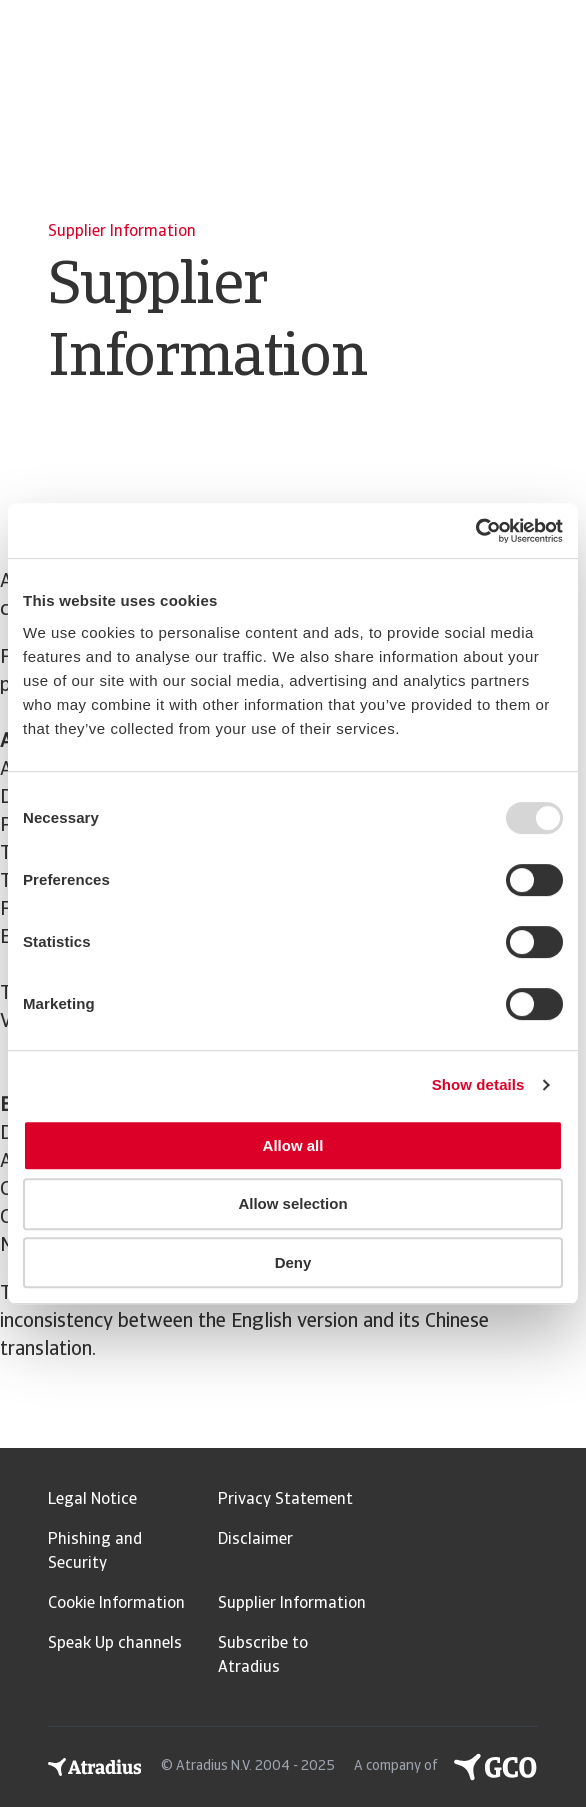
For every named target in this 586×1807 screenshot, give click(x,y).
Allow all (293, 1145)
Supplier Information (292, 1604)
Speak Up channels (115, 1644)
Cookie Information (116, 1604)
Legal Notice (92, 1500)
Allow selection (292, 1203)
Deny (293, 1262)
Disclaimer (255, 1540)
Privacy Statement (285, 1500)
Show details (478, 1084)
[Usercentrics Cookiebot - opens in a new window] (475, 531)
